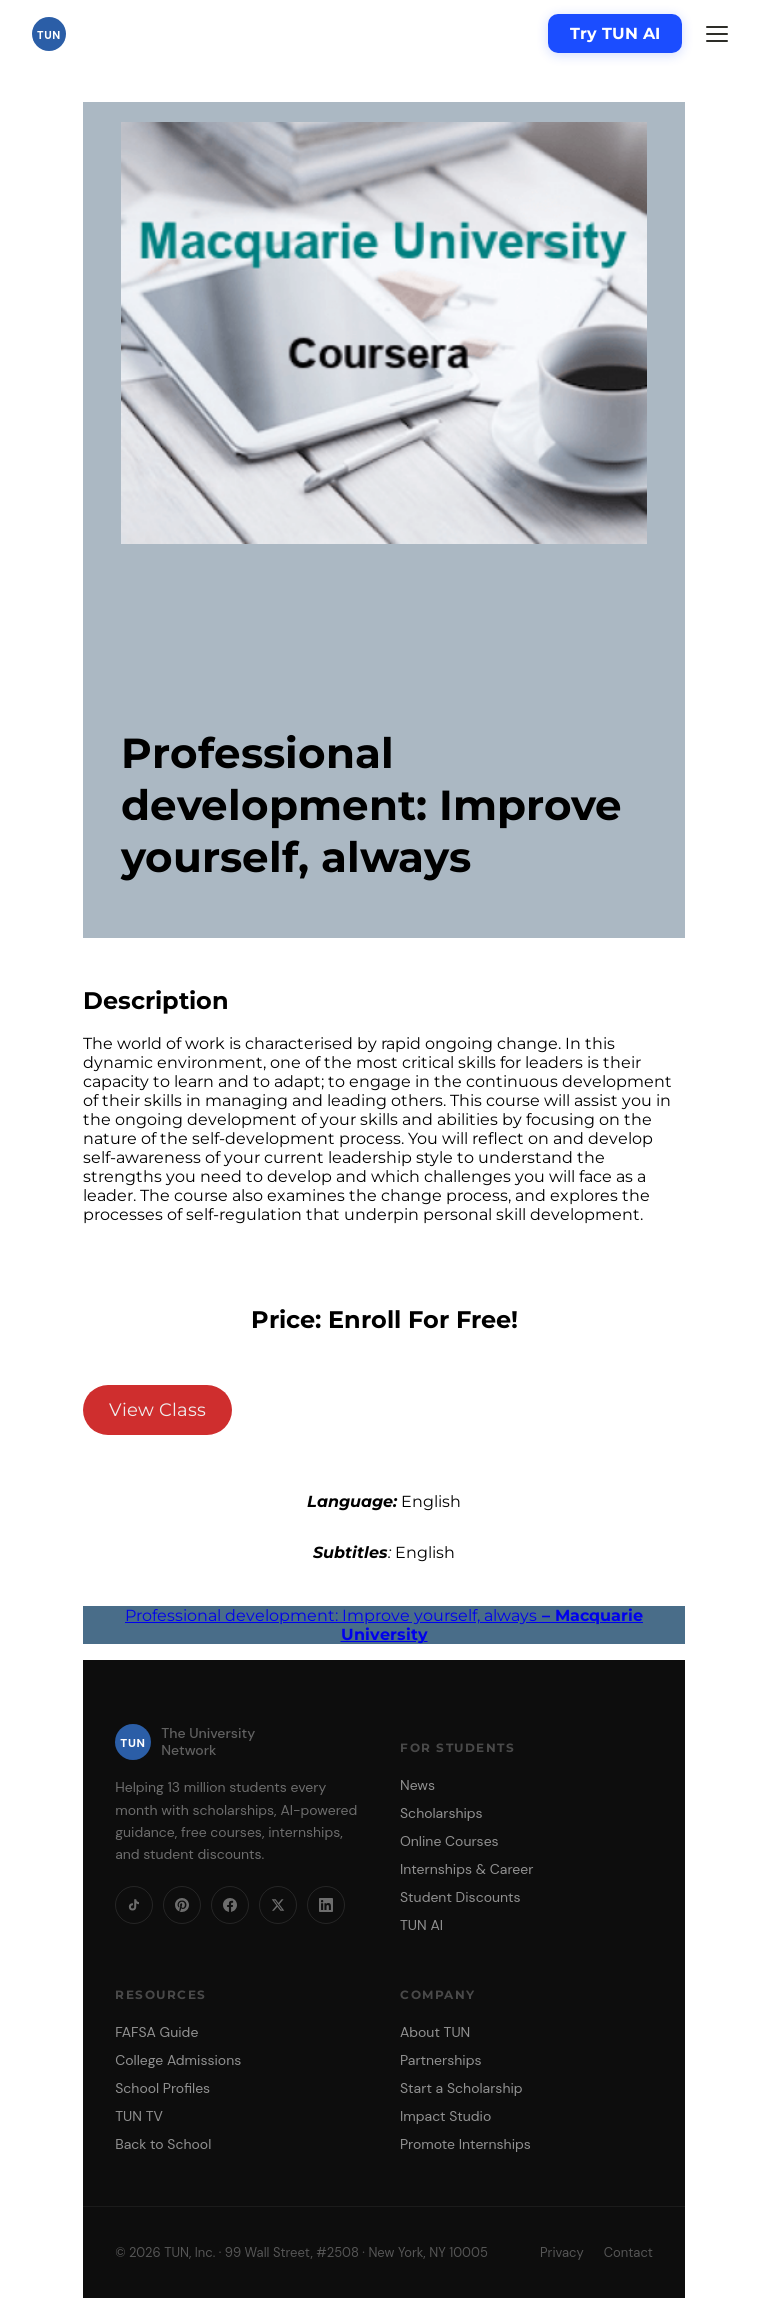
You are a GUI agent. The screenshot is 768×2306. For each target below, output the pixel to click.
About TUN (435, 2032)
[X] (278, 1905)
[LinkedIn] (326, 1905)
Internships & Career (466, 1869)
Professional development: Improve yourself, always (384, 1625)
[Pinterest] (182, 1905)
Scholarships (441, 1813)
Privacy (562, 2252)
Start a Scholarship (461, 2088)
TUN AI (421, 1925)
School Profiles (162, 2088)
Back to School (163, 2144)
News (417, 1785)
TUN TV (139, 2116)
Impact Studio (445, 2116)
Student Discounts (460, 1897)
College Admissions (178, 2060)
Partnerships (440, 2060)
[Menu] (717, 34)
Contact (628, 2252)
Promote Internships (465, 2144)
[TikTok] (134, 1905)
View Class (157, 1410)
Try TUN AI (615, 33)
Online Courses (449, 1841)
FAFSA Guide (156, 2032)
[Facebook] (230, 1905)
